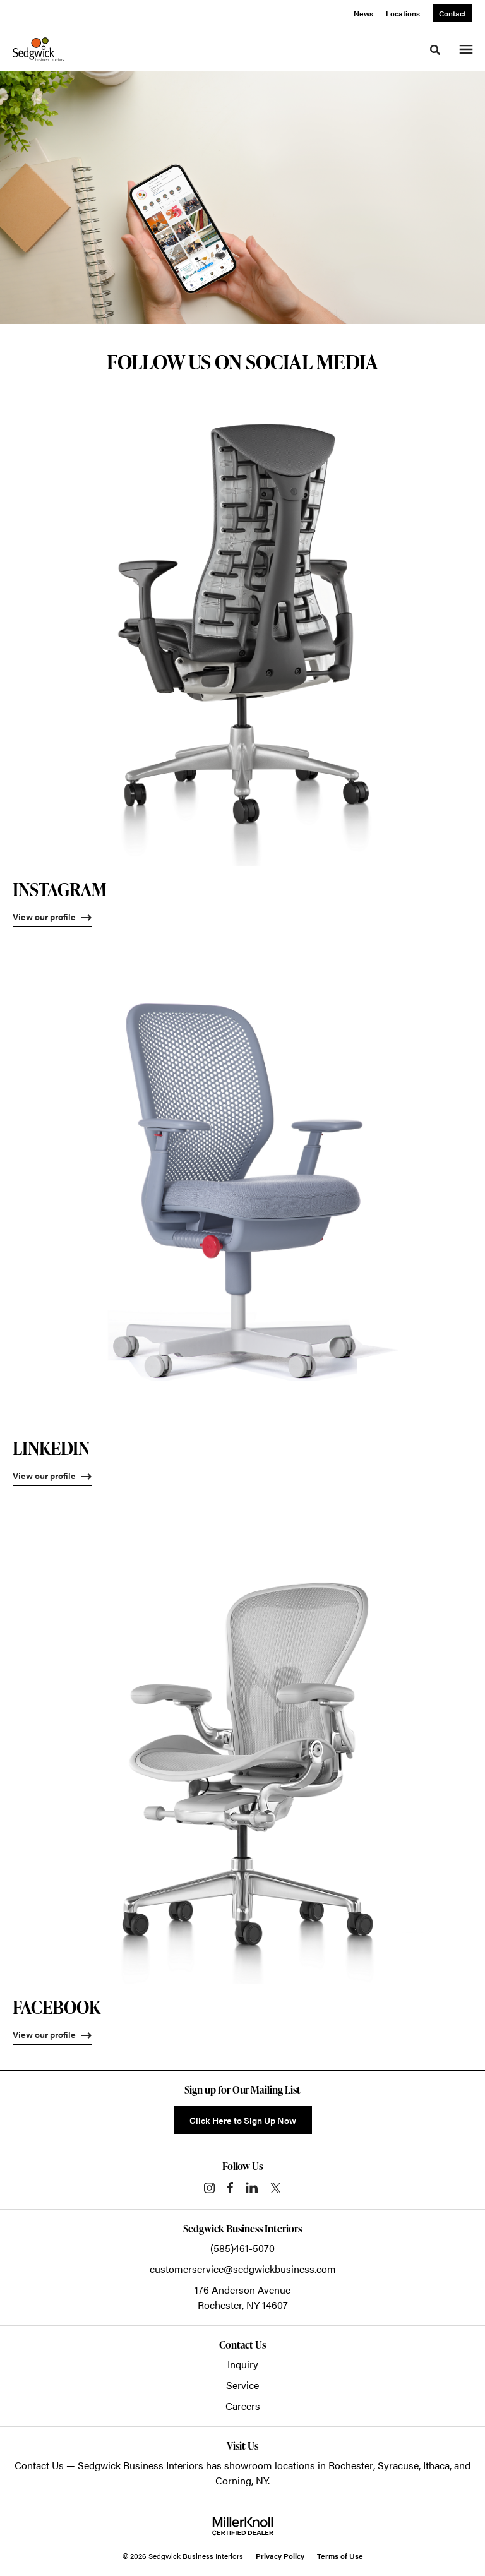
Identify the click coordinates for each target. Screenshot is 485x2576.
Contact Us (39, 2465)
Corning (233, 2480)
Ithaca (436, 2465)
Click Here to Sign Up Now (242, 2120)
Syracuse (398, 2465)
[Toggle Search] (435, 50)
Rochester (350, 2465)
